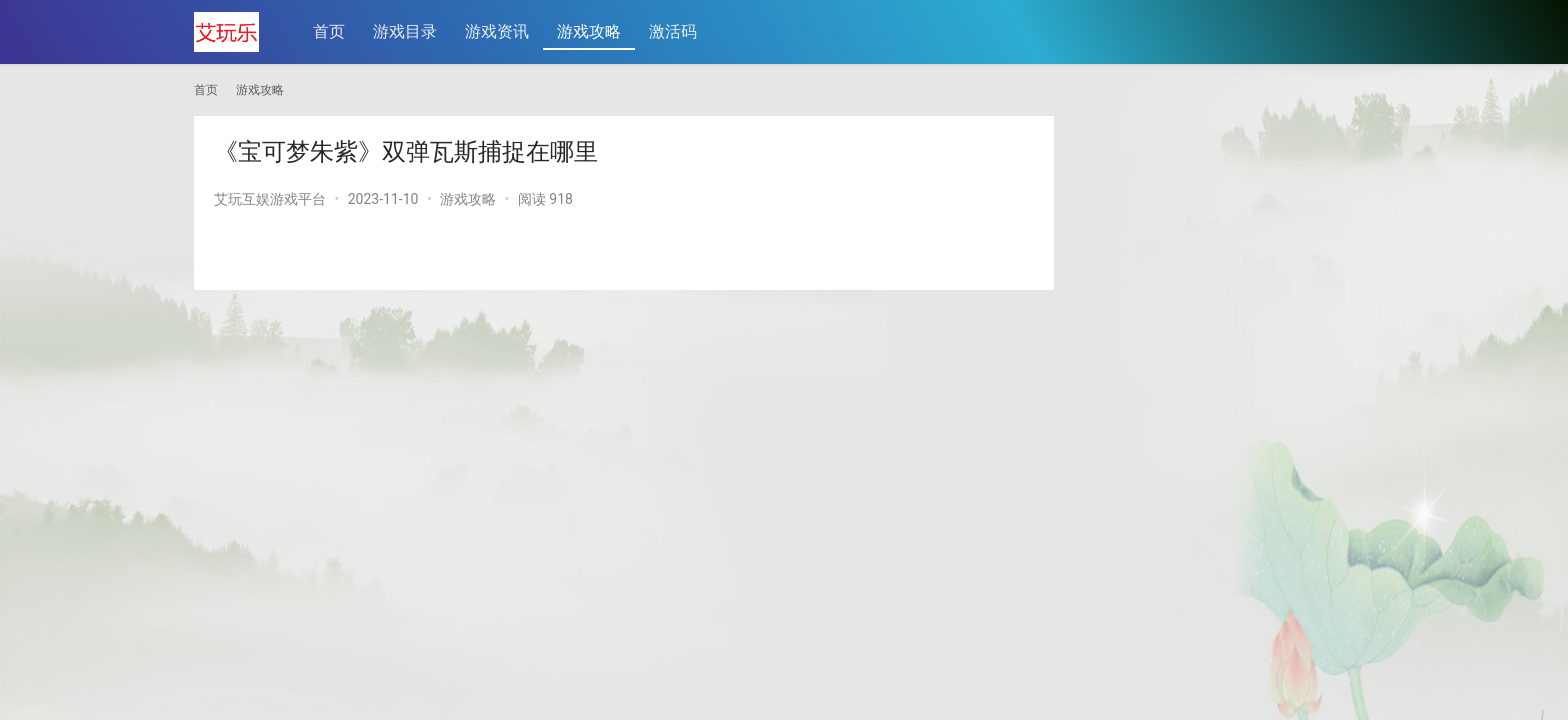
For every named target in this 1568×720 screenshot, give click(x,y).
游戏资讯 (497, 31)
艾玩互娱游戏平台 (270, 199)
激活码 (673, 31)
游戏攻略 (589, 31)
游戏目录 (405, 31)
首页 (329, 31)
